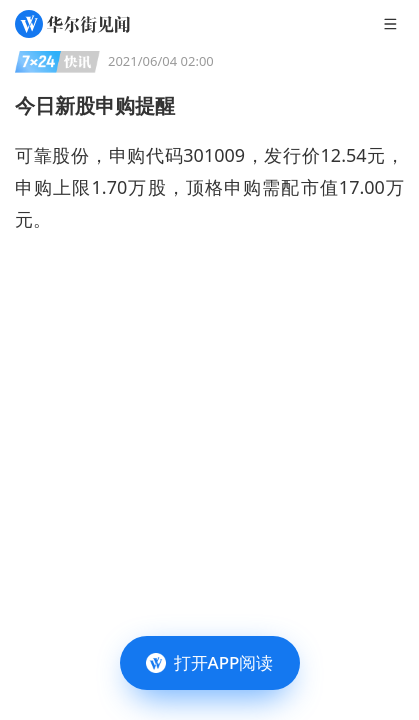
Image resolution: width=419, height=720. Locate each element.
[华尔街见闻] (72, 24)
